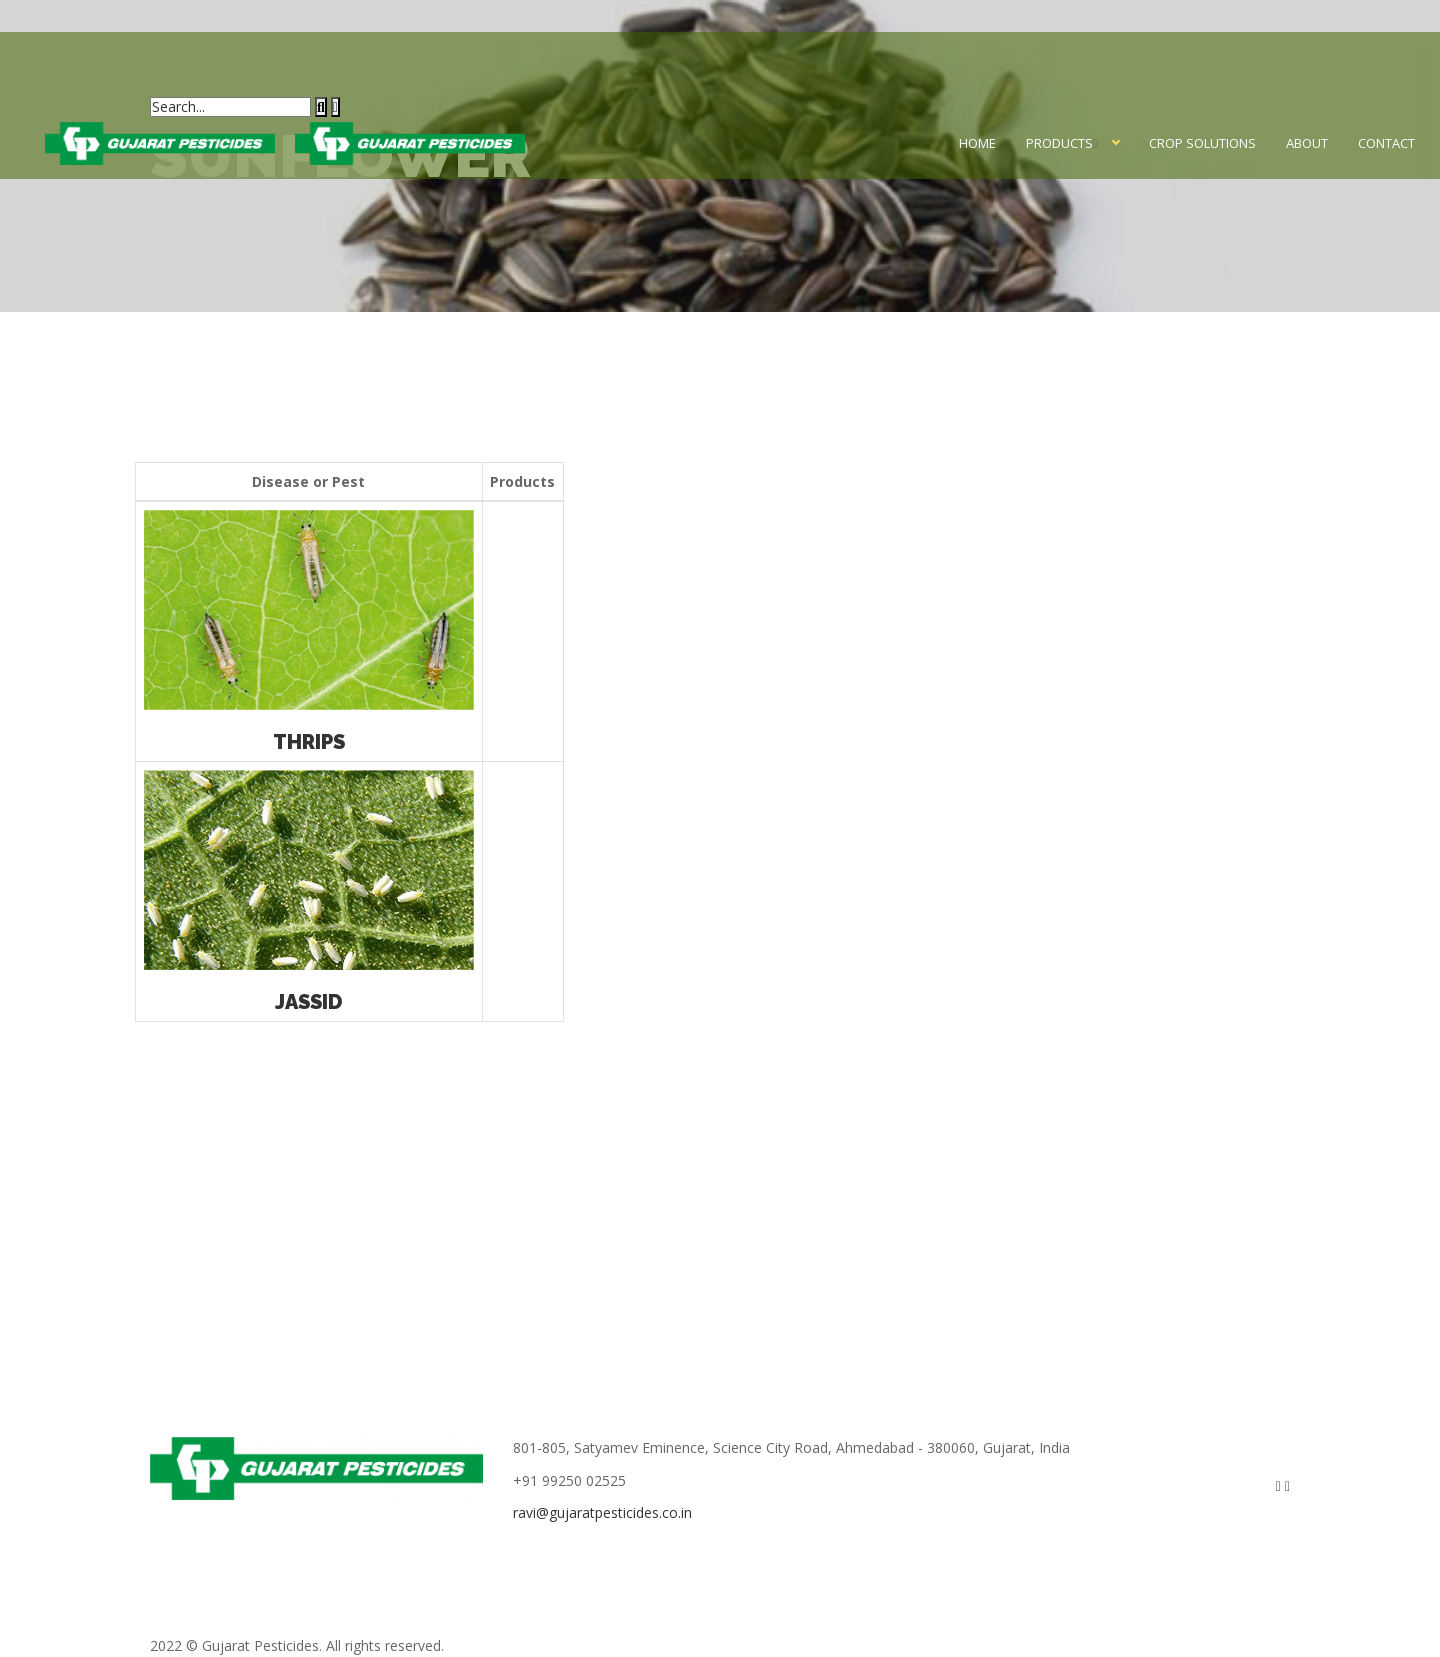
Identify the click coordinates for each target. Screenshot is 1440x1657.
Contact (1386, 143)
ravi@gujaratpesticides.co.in (602, 1512)
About (1307, 143)
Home (977, 143)
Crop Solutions (1202, 143)
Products (1059, 143)
